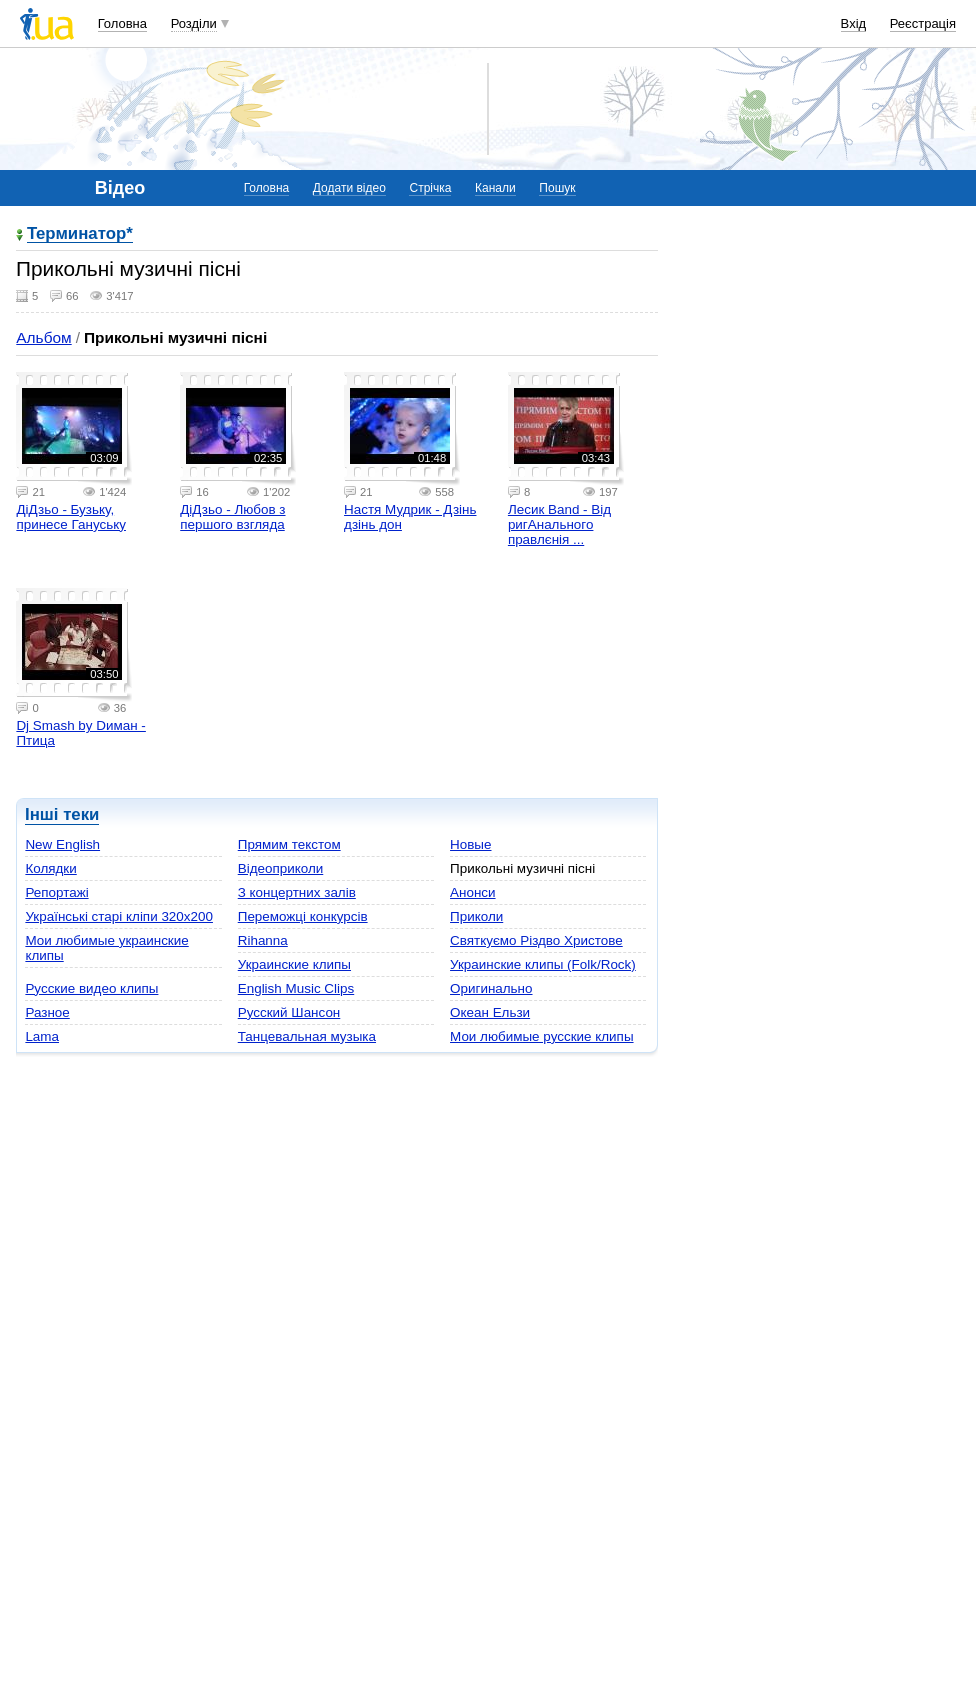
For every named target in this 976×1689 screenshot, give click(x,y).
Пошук (557, 188)
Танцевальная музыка (307, 1036)
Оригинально (491, 988)
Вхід (854, 23)
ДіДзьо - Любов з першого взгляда (232, 517)
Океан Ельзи (490, 1012)
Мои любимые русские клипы (542, 1036)
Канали (495, 188)
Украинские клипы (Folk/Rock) (543, 964)
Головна (122, 23)
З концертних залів (297, 892)
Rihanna (263, 940)
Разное (47, 1012)
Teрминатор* (80, 234)
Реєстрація (923, 23)
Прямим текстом (289, 844)
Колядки (50, 868)
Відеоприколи (281, 868)
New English (62, 844)
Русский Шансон (289, 1012)
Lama (42, 1036)
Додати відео (349, 188)
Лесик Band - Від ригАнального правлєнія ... (559, 524)
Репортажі (56, 892)
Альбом (43, 337)
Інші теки (62, 814)
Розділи (194, 23)
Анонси (473, 892)
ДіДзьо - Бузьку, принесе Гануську (71, 517)
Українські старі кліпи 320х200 (119, 916)
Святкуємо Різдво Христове (536, 940)
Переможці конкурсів (303, 916)
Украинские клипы (294, 964)
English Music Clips (296, 988)
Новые (470, 844)
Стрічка (430, 188)
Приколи (476, 916)
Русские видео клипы (91, 988)
